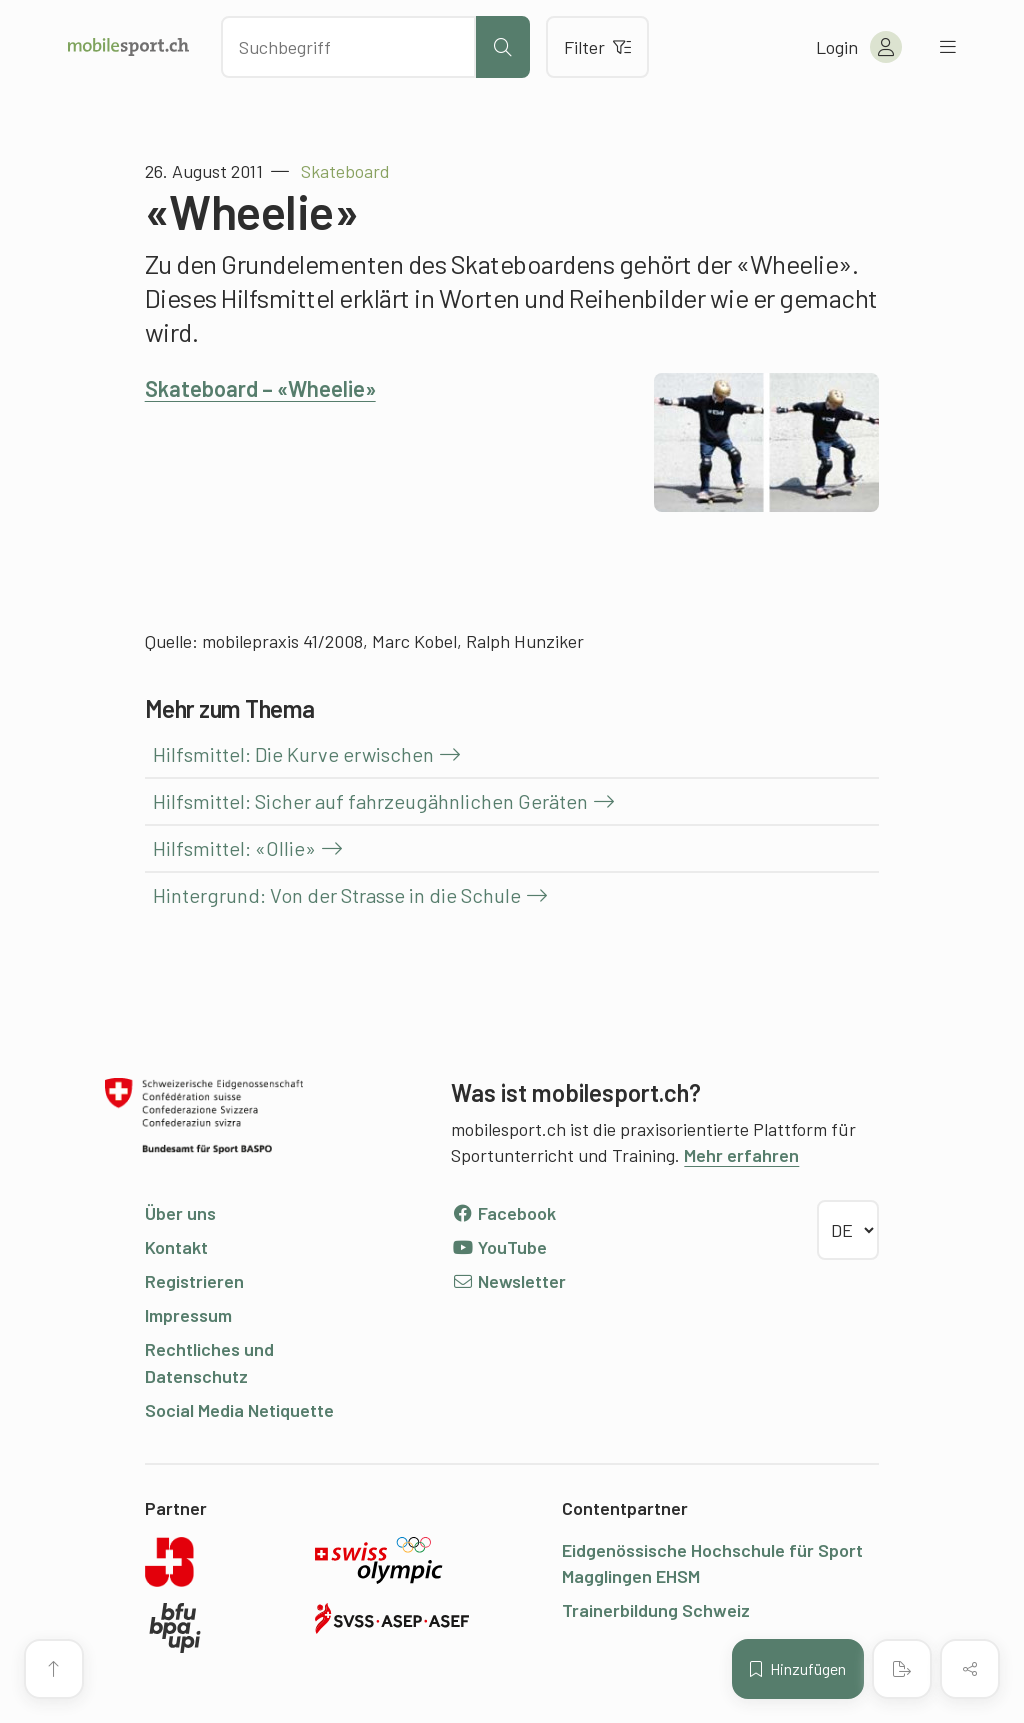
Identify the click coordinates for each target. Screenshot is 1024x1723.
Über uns (180, 1213)
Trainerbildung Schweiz (656, 1610)
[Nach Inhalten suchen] (348, 47)
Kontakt (176, 1247)
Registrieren (194, 1281)
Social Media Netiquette (239, 1410)
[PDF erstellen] (902, 1669)
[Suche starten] (503, 47)
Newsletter (508, 1281)
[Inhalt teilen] (970, 1669)
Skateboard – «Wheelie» (260, 388)
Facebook (503, 1213)
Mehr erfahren (741, 1155)
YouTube (499, 1247)
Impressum (188, 1315)
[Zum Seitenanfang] (54, 1669)
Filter (597, 47)
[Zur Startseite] (128, 47)
